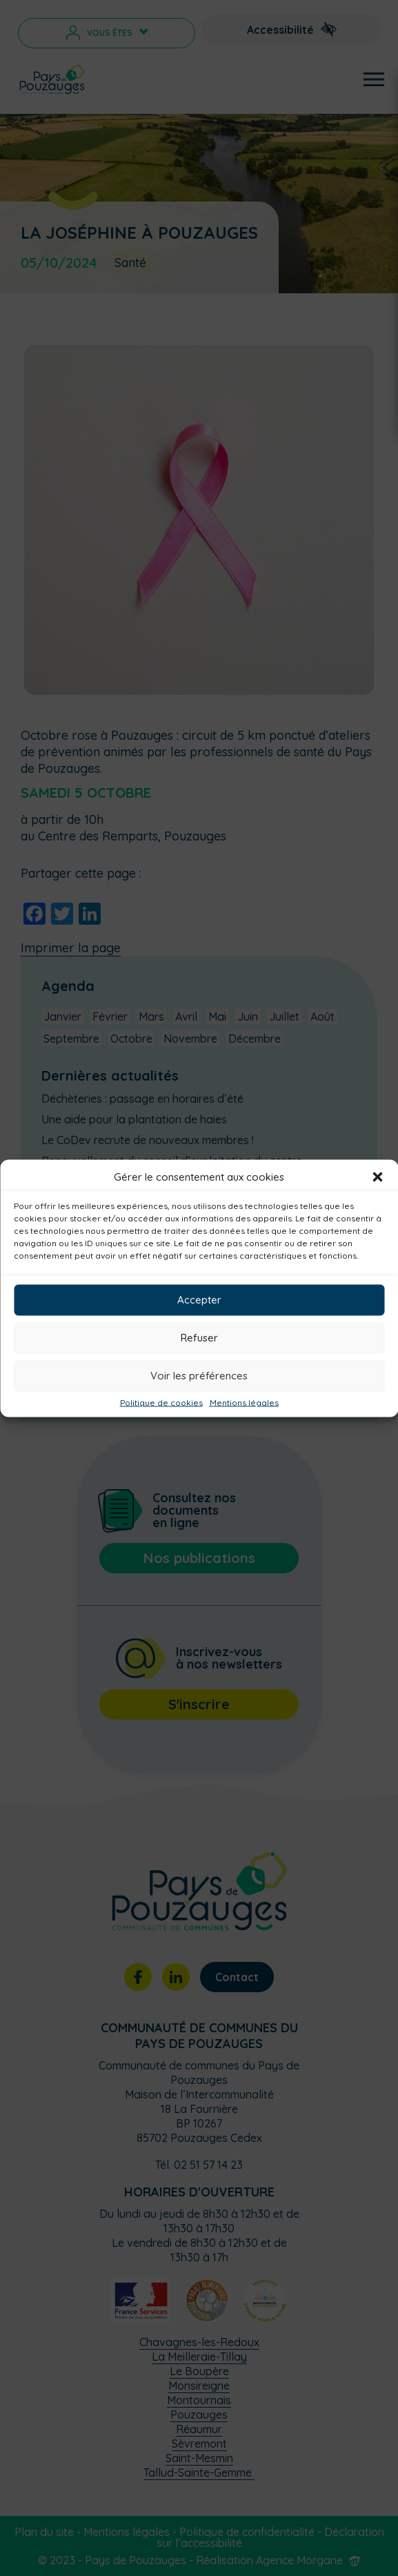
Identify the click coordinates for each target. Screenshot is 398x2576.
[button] (377, 1176)
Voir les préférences (199, 1375)
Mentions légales (244, 1402)
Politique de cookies (161, 1402)
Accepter (199, 1299)
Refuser (199, 1337)
